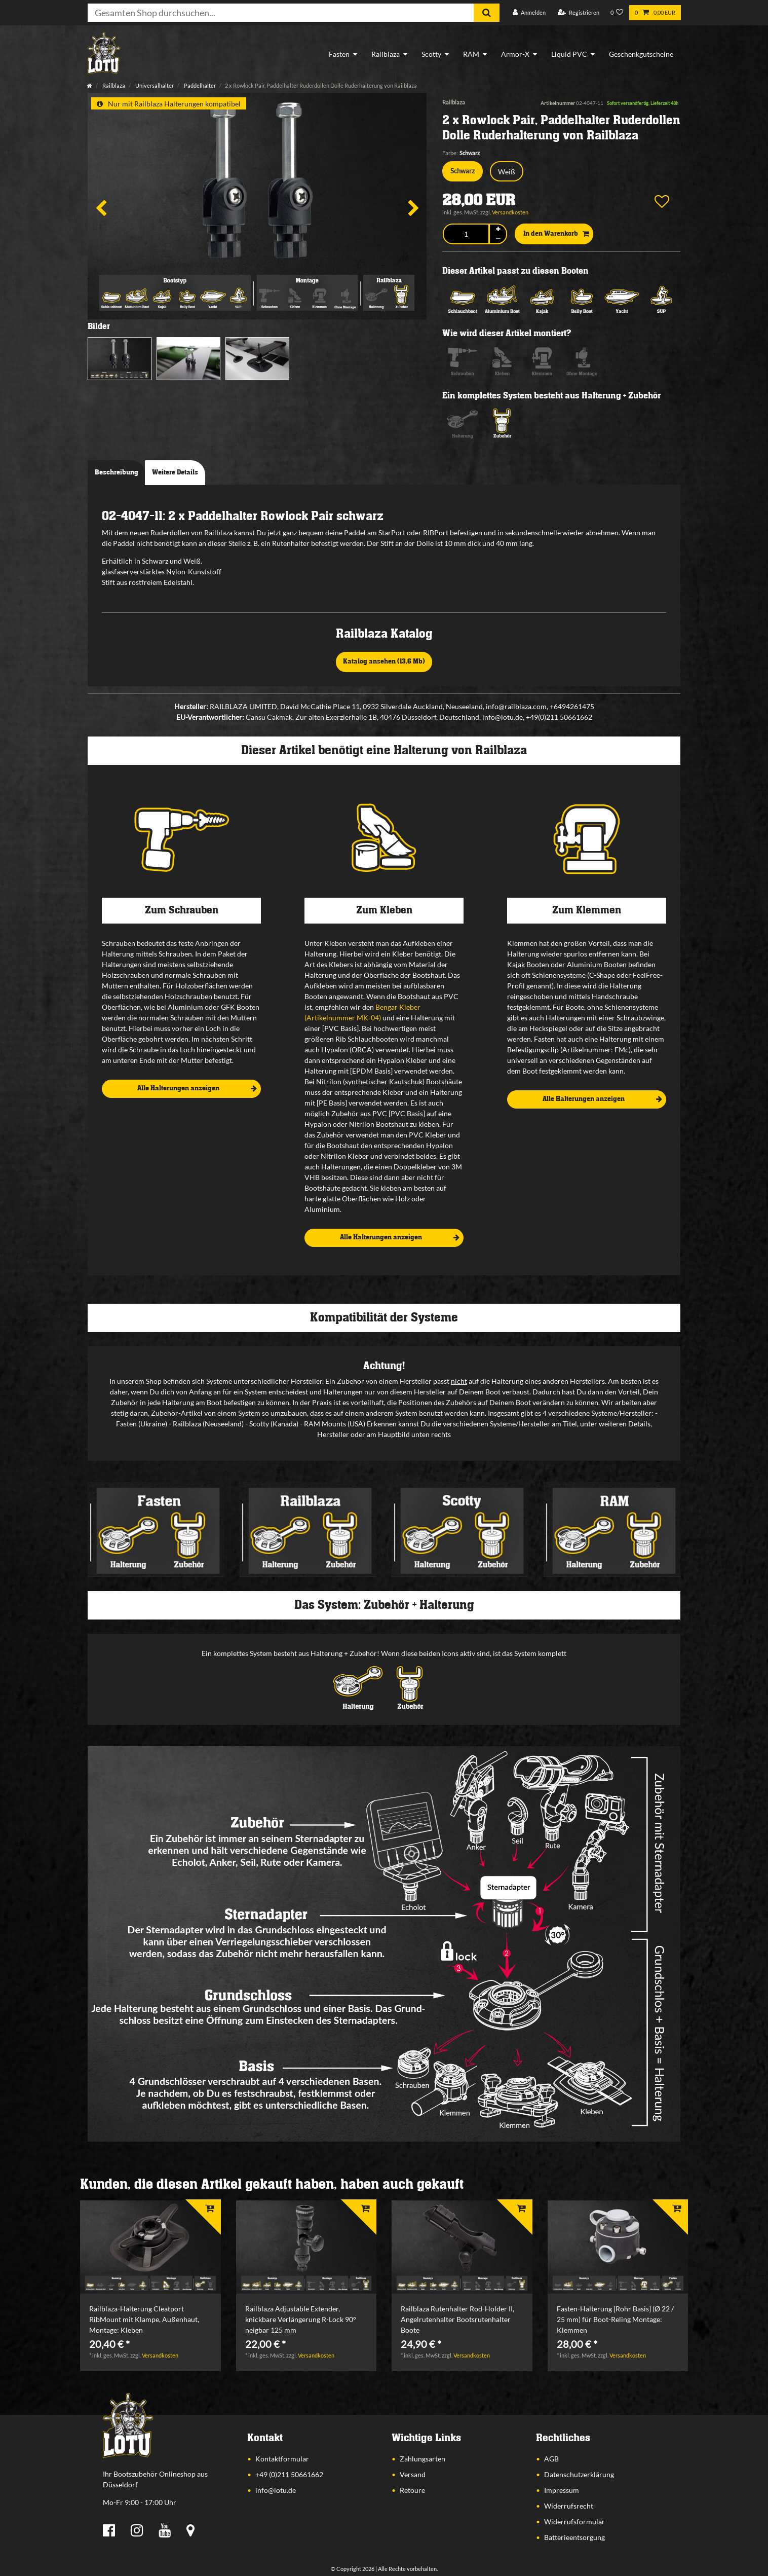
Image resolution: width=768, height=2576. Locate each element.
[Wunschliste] (617, 13)
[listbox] (150, 2247)
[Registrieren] (578, 13)
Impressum (561, 2490)
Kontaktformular (282, 2458)
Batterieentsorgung (574, 2537)
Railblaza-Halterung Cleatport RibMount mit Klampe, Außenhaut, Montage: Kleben (144, 2319)
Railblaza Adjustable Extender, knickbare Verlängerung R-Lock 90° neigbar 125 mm (300, 2319)
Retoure (412, 2490)
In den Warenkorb (556, 234)
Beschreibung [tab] (116, 472)
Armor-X (515, 54)
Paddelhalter (199, 85)
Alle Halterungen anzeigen (197, 1088)
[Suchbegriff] (281, 13)
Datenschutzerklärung (579, 2474)
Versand (413, 2474)
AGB (551, 2458)
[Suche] (487, 13)
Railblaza (385, 54)
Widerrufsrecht (568, 2505)
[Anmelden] (529, 13)
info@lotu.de (275, 2490)
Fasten (339, 54)
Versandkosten (510, 212)
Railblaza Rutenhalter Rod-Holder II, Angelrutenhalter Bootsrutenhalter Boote (457, 2319)
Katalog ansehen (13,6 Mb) (384, 661)
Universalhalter (154, 85)
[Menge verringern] (498, 239)
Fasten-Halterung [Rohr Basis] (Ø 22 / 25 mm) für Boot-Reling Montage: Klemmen (615, 2319)
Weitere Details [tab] (175, 472)
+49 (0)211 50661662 (289, 2474)
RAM (471, 54)
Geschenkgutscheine (641, 54)
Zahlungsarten (422, 2458)
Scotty (431, 54)
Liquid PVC (569, 54)
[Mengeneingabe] (466, 234)
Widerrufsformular (574, 2521)
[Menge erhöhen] (498, 229)
